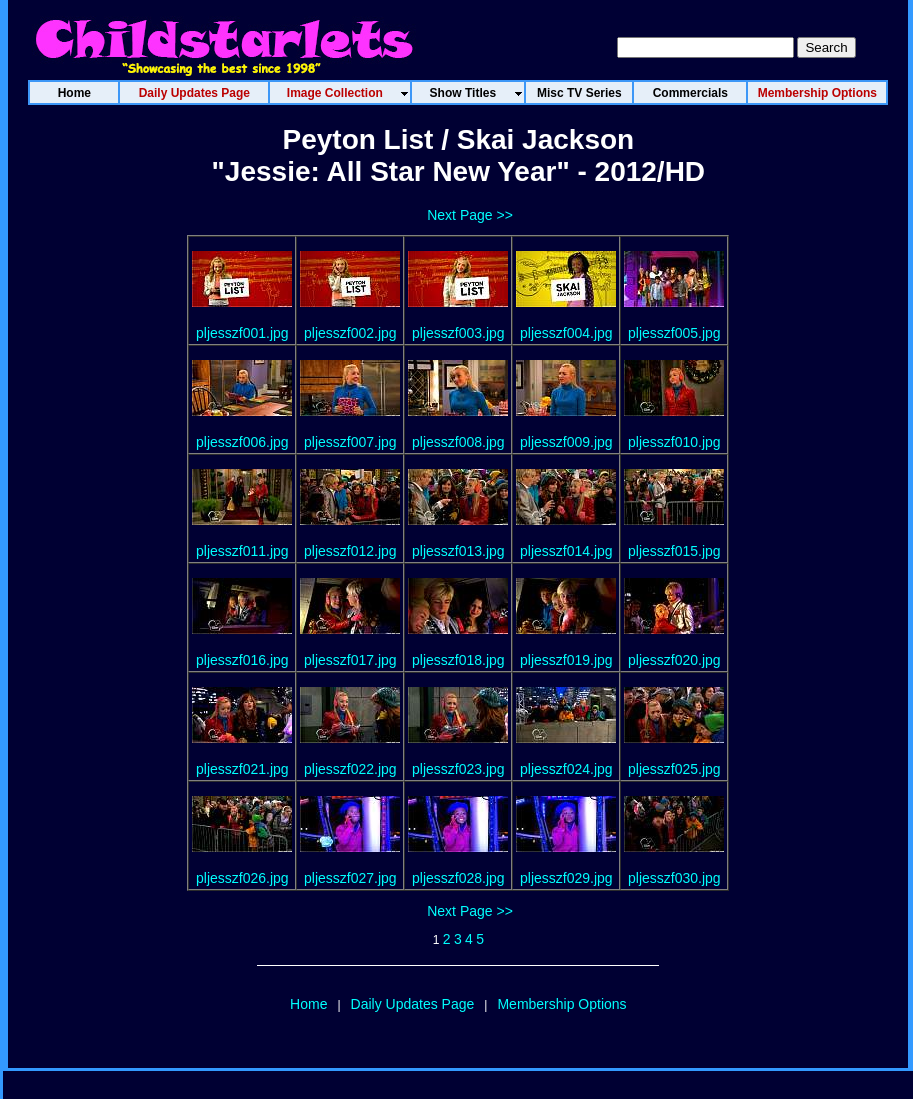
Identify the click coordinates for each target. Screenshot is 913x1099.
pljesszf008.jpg (458, 442)
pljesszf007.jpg (350, 442)
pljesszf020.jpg (674, 660)
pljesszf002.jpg (350, 333)
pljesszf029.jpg (566, 878)
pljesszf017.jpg (350, 660)
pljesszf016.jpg (242, 660)
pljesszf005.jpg (674, 333)
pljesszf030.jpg (674, 878)
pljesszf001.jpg (242, 333)
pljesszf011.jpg (242, 551)
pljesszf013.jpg (458, 551)
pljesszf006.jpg (242, 442)
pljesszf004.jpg (566, 333)
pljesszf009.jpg (566, 442)
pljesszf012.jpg (350, 551)
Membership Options (561, 1004)
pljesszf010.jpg (674, 442)
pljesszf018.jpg (458, 660)
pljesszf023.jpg (458, 769)
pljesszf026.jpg (242, 878)
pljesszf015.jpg (674, 551)
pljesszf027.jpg (350, 878)
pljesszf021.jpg (242, 769)
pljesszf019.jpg (566, 660)
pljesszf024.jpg (566, 769)
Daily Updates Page (413, 1004)
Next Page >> (470, 215)
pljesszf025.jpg (674, 769)
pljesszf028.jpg (458, 878)
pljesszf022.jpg (350, 769)
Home (308, 1004)
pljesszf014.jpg (566, 551)
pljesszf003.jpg (458, 333)
